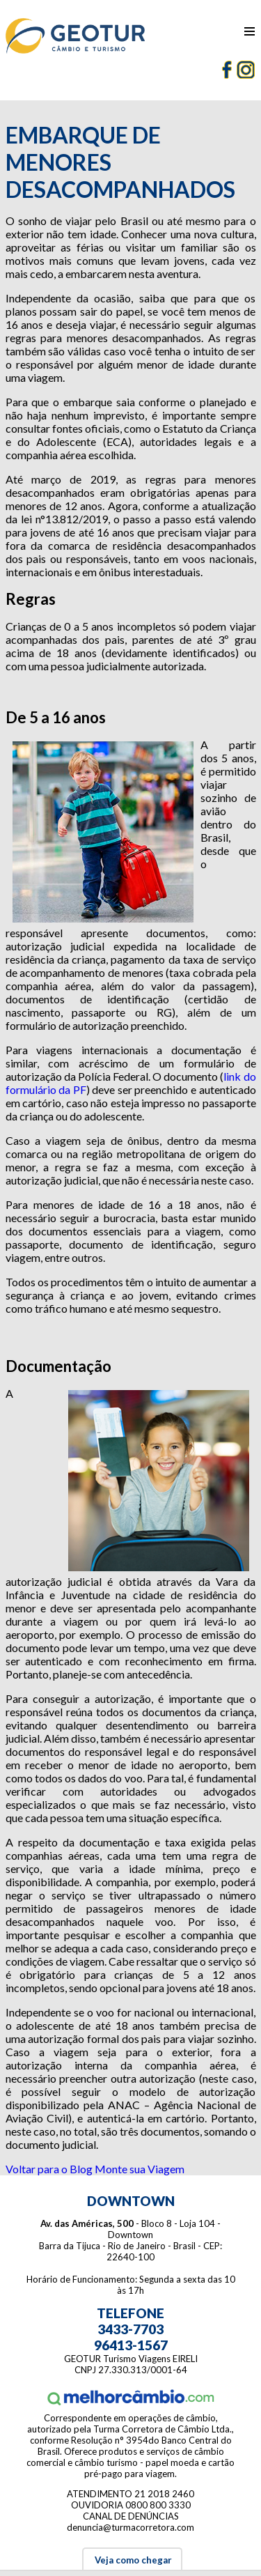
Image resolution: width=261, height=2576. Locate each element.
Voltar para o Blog (49, 2168)
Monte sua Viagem (139, 2168)
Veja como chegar (132, 2560)
